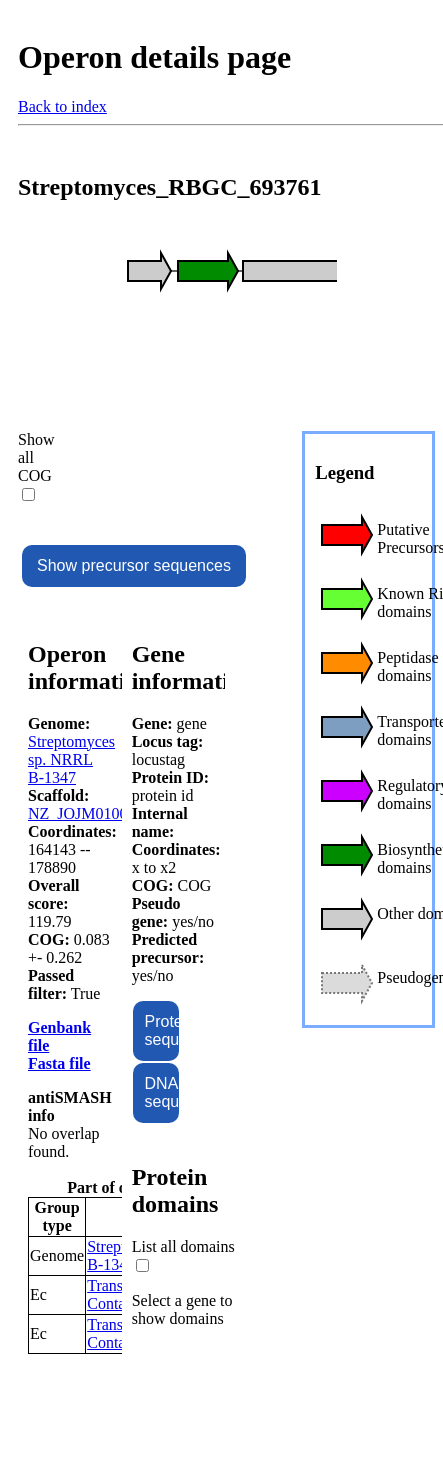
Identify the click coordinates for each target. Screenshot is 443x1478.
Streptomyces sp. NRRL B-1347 (71, 759)
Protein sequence (162, 1030)
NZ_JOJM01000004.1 (100, 813)
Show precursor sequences (134, 565)
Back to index (62, 106)
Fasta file (59, 1063)
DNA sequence (162, 1092)
